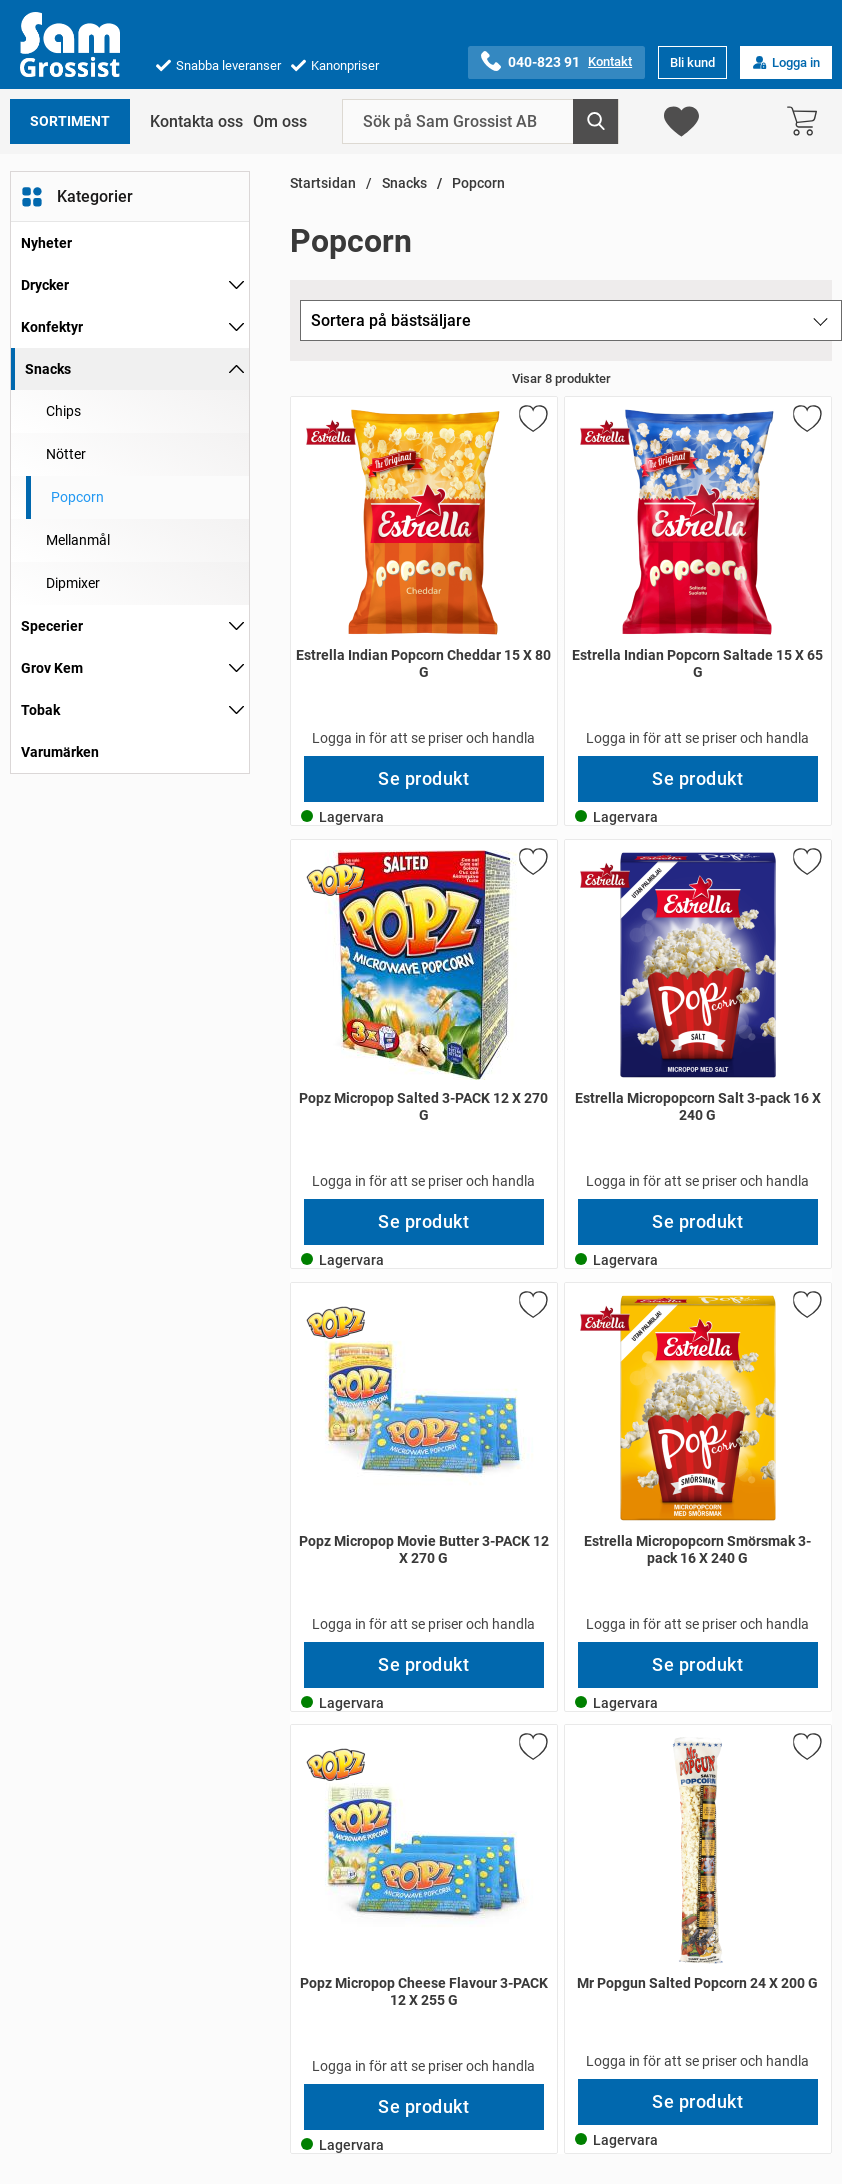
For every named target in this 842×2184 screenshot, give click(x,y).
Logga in (786, 62)
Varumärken (60, 752)
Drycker (45, 285)
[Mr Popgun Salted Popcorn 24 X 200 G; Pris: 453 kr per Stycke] (698, 1902)
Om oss (280, 121)
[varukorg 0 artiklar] (807, 121)
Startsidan (323, 183)
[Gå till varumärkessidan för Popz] (336, 880)
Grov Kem (52, 668)
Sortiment (70, 121)
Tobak (40, 710)
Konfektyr (52, 327)
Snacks (48, 369)
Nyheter (46, 243)
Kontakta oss (196, 121)
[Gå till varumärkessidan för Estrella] (331, 432)
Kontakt (610, 61)
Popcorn (478, 183)
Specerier (52, 626)
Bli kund (692, 62)
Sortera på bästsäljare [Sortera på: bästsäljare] (391, 320)
